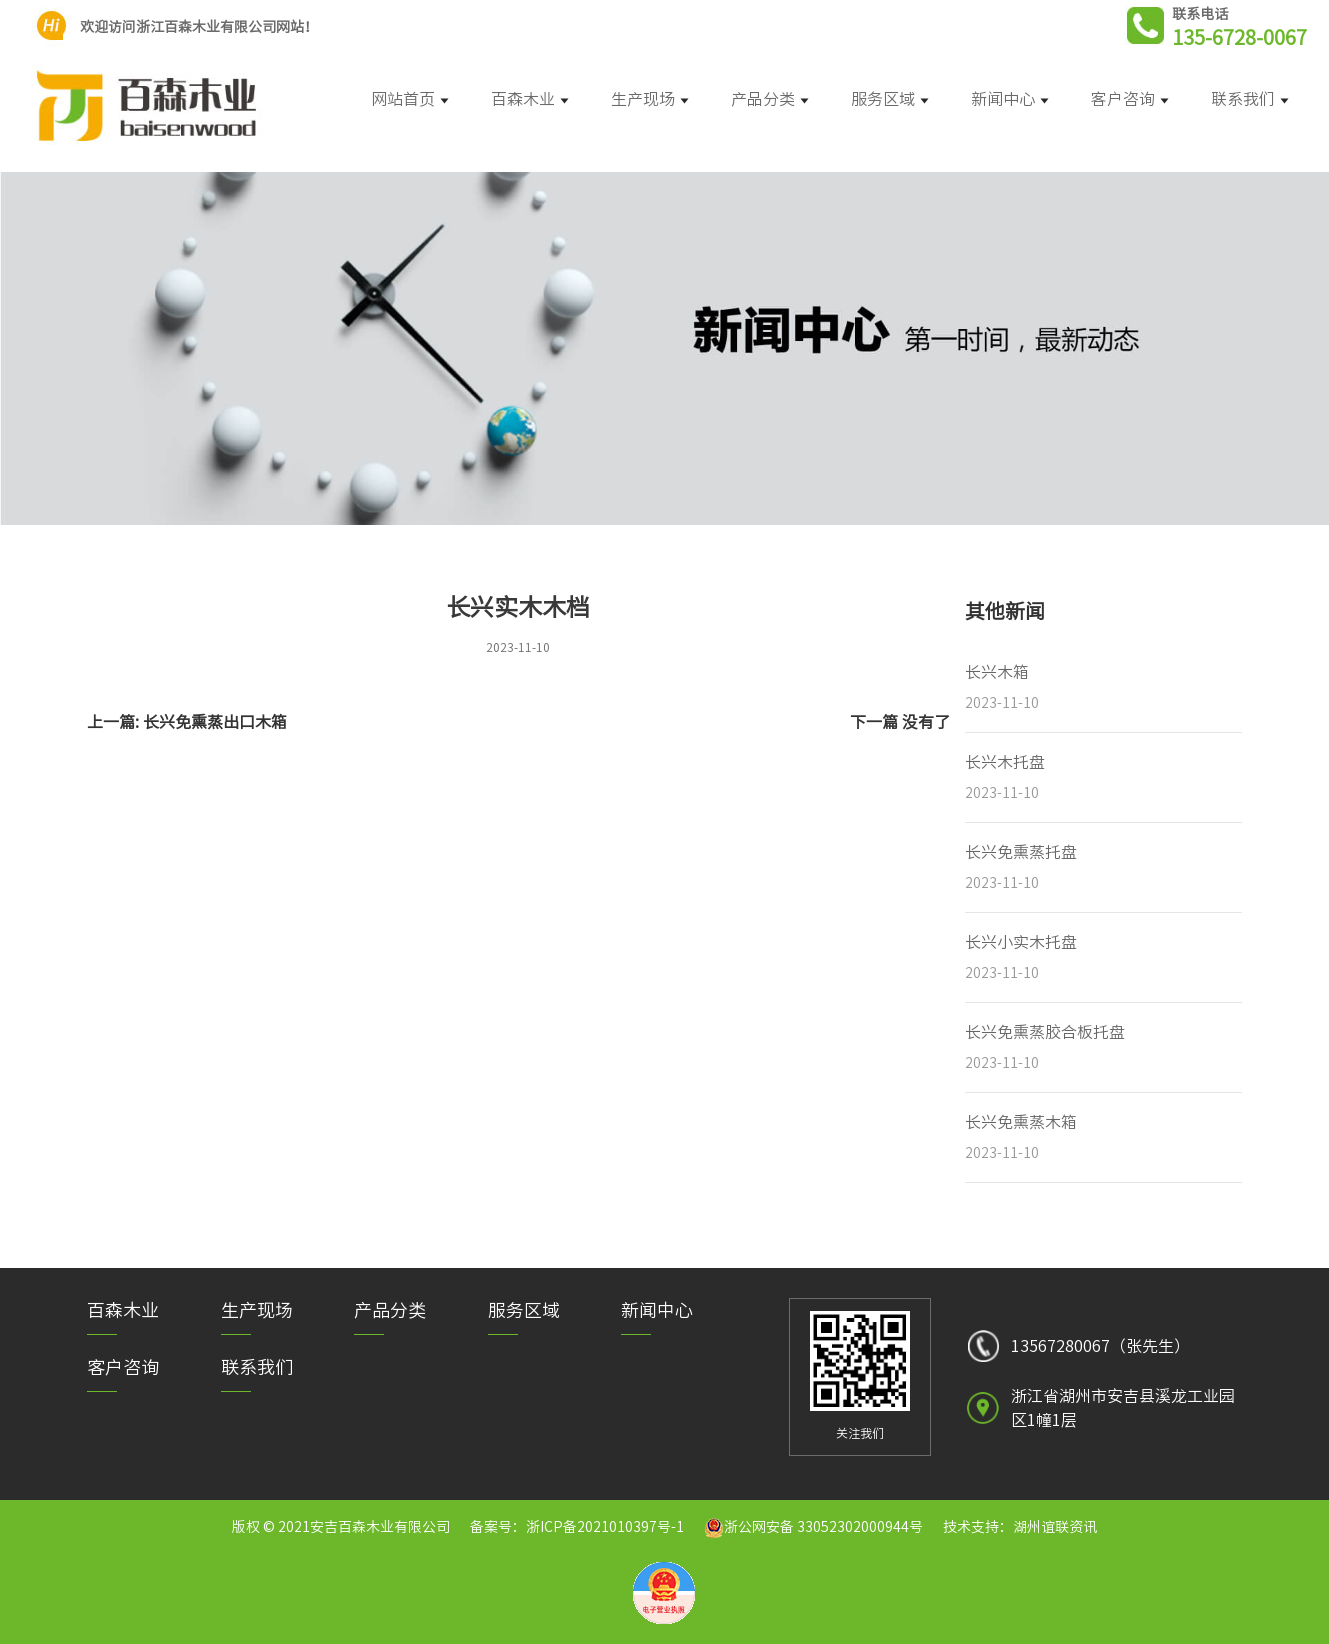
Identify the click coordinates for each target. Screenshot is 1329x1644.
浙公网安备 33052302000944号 (823, 1527)
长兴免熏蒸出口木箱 (215, 722)
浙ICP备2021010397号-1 (605, 1527)
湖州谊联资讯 (1055, 1527)
